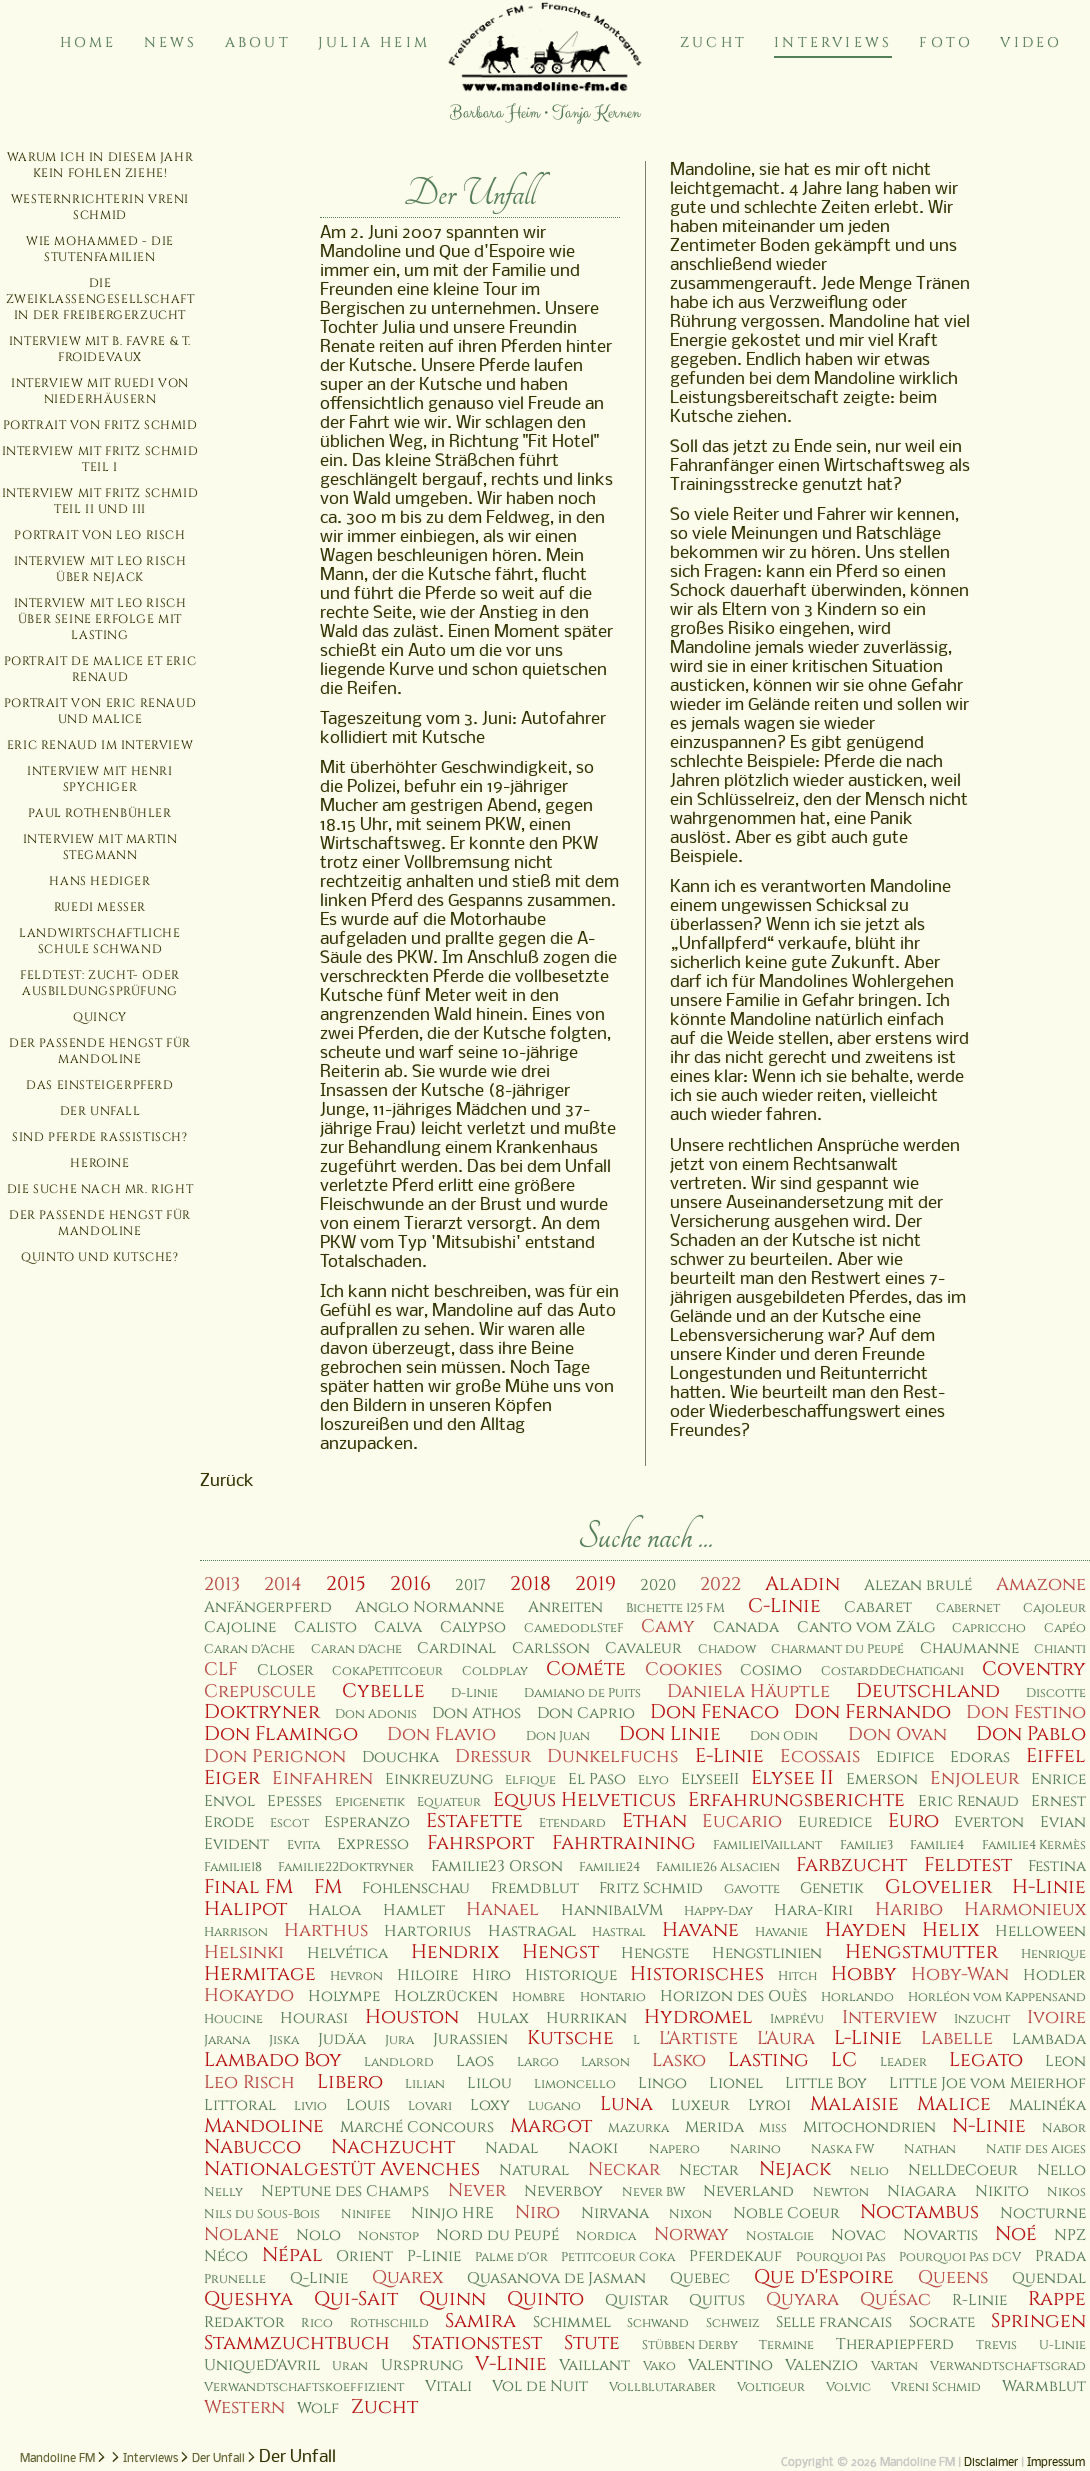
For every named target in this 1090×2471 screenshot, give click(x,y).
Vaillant (594, 2365)
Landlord (399, 2062)
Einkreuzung (439, 1779)
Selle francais (834, 2322)
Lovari (430, 2106)
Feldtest (968, 1865)
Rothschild (389, 2323)
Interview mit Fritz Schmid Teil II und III (100, 501)
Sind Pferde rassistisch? (99, 1137)
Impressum (1056, 2463)
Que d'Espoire (824, 2277)
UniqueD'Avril (262, 2365)
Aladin (802, 1584)
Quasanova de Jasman (556, 2278)
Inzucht (982, 2019)
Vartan (894, 2366)
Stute (592, 2343)
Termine (786, 2345)
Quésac (895, 2299)
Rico (317, 2323)
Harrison (236, 1932)
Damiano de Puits (582, 1693)
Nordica (606, 2236)
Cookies (683, 1669)
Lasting (768, 2060)
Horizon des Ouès (733, 1996)
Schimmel (572, 2322)
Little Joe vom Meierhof (987, 2083)
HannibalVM (612, 1910)
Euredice (835, 1822)
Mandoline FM (57, 2459)
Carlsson (551, 1648)
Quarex (407, 2277)
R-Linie (979, 2300)
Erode (229, 1822)
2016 (410, 1584)
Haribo (909, 1909)
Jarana (227, 2040)
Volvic (848, 2387)
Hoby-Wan (960, 1974)
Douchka (400, 1757)
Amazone (1041, 1584)
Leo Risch (249, 2082)
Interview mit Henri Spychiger (99, 779)
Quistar (637, 2300)
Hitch (797, 1976)
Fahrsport (480, 1843)
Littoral (240, 2105)
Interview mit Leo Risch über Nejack (100, 569)
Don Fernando (872, 1712)
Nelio (869, 2171)
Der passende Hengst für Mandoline (100, 1051)
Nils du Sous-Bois (262, 2214)
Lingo (662, 2083)
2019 (595, 1584)
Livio (310, 2106)
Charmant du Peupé (837, 1649)
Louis (368, 2105)
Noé (1016, 2234)
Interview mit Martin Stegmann (100, 847)
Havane (700, 1930)
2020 (658, 1585)
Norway (691, 2234)
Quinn (452, 2299)
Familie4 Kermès (1034, 1845)
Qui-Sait (356, 2299)
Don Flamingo (281, 1734)
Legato (986, 2060)
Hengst (560, 1952)
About (258, 42)
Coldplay (495, 1671)
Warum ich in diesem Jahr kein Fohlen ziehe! (100, 165)
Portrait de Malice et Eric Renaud (100, 669)
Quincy (100, 1017)
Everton (989, 1822)
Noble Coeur (786, 2213)
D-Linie (474, 1693)
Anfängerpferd (268, 1607)
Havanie (781, 1932)
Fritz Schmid (651, 1888)
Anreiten (565, 1607)
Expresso (373, 1844)
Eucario (742, 1821)
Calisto (325, 1627)
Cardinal (456, 1648)
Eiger (232, 1778)
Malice (954, 2104)
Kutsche (570, 2038)
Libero (350, 2082)
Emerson (882, 1779)
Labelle (957, 2038)
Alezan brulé (918, 1585)
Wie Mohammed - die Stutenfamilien (100, 249)
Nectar (709, 2170)
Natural (534, 2170)
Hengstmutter (921, 1952)
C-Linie (784, 1606)
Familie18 (233, 1867)
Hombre (538, 1997)
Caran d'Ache (249, 1649)
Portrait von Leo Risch (99, 535)
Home (88, 42)
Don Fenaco (714, 1712)
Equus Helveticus (584, 1800)
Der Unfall (100, 1111)
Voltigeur (771, 2387)
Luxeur (700, 2105)
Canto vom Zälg (866, 1627)
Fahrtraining (624, 1843)
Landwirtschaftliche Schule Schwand (99, 941)
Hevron (356, 1976)
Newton (841, 2192)
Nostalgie (780, 2236)
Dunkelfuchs (612, 1756)
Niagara (921, 2191)
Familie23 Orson (497, 1866)
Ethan (654, 1821)
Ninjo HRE (452, 2213)
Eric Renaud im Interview (100, 745)
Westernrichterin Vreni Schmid (100, 207)
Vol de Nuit (540, 2386)
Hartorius (427, 1931)
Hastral (619, 1932)
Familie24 (609, 1867)
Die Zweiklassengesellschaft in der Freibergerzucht (100, 299)
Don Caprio (586, 1713)
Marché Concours (417, 2127)
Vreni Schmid (936, 2387)
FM (328, 1887)
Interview (889, 2017)
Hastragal (532, 1931)
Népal (292, 2255)
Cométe (586, 1669)
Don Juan (558, 1736)
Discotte (1056, 1693)
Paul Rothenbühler (99, 813)
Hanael (502, 1909)
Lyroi (769, 2105)
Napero (674, 2149)
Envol (229, 1801)
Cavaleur (643, 1648)
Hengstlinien (767, 1953)
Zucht (713, 42)
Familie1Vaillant (767, 1845)
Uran (350, 2366)
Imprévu (797, 2019)
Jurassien (470, 2039)
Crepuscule (260, 1691)
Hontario (613, 1997)
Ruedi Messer (100, 907)
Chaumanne (969, 1648)
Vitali (448, 2386)
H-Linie (1049, 1887)
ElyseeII (710, 1779)
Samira (480, 2321)
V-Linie (511, 2364)
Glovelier (938, 1887)
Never (477, 2190)
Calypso (473, 1627)
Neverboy (563, 2191)
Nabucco (252, 2147)
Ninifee (366, 2214)
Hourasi (314, 2018)
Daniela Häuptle (748, 1691)
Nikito (1002, 2191)
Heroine (99, 1163)
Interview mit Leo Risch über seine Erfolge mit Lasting (100, 619)
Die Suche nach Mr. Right (100, 1189)
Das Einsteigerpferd (99, 1085)
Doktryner (262, 1712)
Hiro (491, 1975)
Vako (659, 2366)
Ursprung (422, 2365)
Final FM (248, 1887)
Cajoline (240, 1627)
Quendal (1049, 2278)
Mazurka (638, 2128)
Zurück (227, 1481)
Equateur (449, 1802)
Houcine (233, 2019)
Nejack (795, 2169)
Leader (903, 2062)
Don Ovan (897, 1734)
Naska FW (842, 2149)
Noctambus (919, 2212)
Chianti (1060, 1649)
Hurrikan (586, 2018)
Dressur (493, 1756)
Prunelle (235, 2279)
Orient (364, 2256)
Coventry (1034, 1669)
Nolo (318, 2235)
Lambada (1049, 2039)
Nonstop (388, 2236)
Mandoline (264, 2126)
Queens (953, 2277)
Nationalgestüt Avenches (342, 2169)
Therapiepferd (895, 2344)
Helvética (347, 1953)
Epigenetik (370, 1802)
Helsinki (244, 1952)
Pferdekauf (735, 2256)
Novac (858, 2235)
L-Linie (868, 2038)
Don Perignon (275, 1756)
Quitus (717, 2300)
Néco (226, 2256)
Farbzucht (851, 1865)
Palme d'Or (511, 2257)
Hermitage (260, 1974)
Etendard (572, 1823)
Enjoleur (974, 1778)
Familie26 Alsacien (718, 1867)
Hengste (655, 1953)
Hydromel (698, 2017)
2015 (346, 1584)
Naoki (593, 2148)
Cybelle (383, 1691)
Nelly (223, 2192)
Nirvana (615, 2213)
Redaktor (244, 2322)
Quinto (545, 2299)
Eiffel (1056, 1756)
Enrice (1058, 1779)
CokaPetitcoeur (387, 1671)
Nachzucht (393, 2147)
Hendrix (455, 1952)
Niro (537, 2212)
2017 (470, 1585)
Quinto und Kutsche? (99, 1257)
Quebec (700, 2278)
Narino (755, 2149)
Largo (538, 2062)
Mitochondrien (869, 2127)
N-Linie (989, 2126)
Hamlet (414, 1910)
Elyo (653, 1780)
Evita (303, 1845)
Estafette (474, 1821)
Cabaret (878, 1607)
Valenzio (821, 2365)
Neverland (748, 2191)
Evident (236, 1844)
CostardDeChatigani (892, 1671)
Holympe (344, 1996)
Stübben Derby (690, 2345)
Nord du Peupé (497, 2235)
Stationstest (477, 2343)
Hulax (503, 2018)
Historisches (697, 1974)
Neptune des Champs (345, 2191)
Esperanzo (367, 1822)
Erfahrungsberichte (796, 1800)
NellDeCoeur (963, 2170)
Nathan (930, 2149)
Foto (946, 42)
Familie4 (937, 1845)
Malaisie (854, 2104)
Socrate (942, 2322)
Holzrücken (446, 1996)
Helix (950, 1930)
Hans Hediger (99, 881)
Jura (399, 2040)
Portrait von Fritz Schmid (100, 425)
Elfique (530, 1780)
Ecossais (820, 1756)
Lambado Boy (273, 2060)
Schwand (658, 2323)
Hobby (864, 1974)
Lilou (489, 2083)
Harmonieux (1025, 1909)
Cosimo (771, 1670)
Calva (398, 1627)
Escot (289, 1823)
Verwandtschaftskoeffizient (304, 2387)
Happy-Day (718, 1911)
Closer (285, 1670)
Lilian (425, 2084)
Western (244, 2407)
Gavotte (752, 1889)
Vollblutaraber (662, 2387)
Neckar (624, 2169)
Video (1031, 42)
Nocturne (1043, 2213)
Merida (714, 2127)
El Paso (597, 1779)
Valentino (730, 2365)
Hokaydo (249, 1995)
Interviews (833, 42)
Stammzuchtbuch (297, 2343)
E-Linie (729, 1756)
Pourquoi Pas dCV (960, 2257)
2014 (283, 1584)
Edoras (980, 1757)
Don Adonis (376, 1714)
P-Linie (434, 2256)
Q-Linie (319, 2278)
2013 (222, 1584)
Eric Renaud (968, 1801)
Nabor (1064, 2128)
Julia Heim (374, 42)
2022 (720, 1584)
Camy (668, 1626)
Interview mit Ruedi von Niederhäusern (100, 391)
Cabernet (968, 1608)
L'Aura (786, 2038)
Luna (626, 2104)
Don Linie (670, 1734)
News (171, 42)
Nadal (511, 2148)
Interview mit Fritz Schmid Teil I (100, 459)
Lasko (679, 2060)
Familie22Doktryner (346, 1867)
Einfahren (322, 1778)
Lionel (736, 2083)
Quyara (802, 2299)
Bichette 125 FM (675, 1608)
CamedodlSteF (574, 1628)
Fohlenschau (416, 1888)
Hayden (865, 1930)
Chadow (727, 1649)
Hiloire (427, 1975)
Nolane (241, 2234)
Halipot (245, 1909)
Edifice (905, 1757)
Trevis (996, 2345)
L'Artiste (698, 2038)
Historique (571, 1975)
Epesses (294, 1801)
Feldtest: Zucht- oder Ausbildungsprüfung (100, 983)
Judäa (342, 2039)
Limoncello (575, 2084)
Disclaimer (991, 2463)
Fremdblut (535, 1888)
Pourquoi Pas (841, 2257)
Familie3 (866, 1845)
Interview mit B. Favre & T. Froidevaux (100, 349)
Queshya (248, 2299)
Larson (605, 2062)
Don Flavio (441, 1734)
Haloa (334, 1910)
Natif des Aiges (1036, 2149)
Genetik (832, 1888)
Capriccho (989, 1628)
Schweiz (733, 2323)
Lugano (554, 2106)
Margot (551, 2126)
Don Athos (476, 1713)
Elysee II (792, 1778)
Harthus (326, 1930)
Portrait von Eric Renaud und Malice (100, 711)
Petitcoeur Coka (618, 2257)
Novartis (940, 2235)
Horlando (857, 1997)
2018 (530, 1584)
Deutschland (928, 1691)
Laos (475, 2061)
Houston (412, 2017)
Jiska (284, 2040)
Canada (746, 1627)
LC (844, 2060)
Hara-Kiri (813, 1910)
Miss (773, 2128)
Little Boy (826, 2083)
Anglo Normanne (429, 1607)
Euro (913, 1821)
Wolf (318, 2408)
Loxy (490, 2105)
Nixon (690, 2214)
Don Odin (784, 1736)
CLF (221, 1669)
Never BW (653, 2192)
